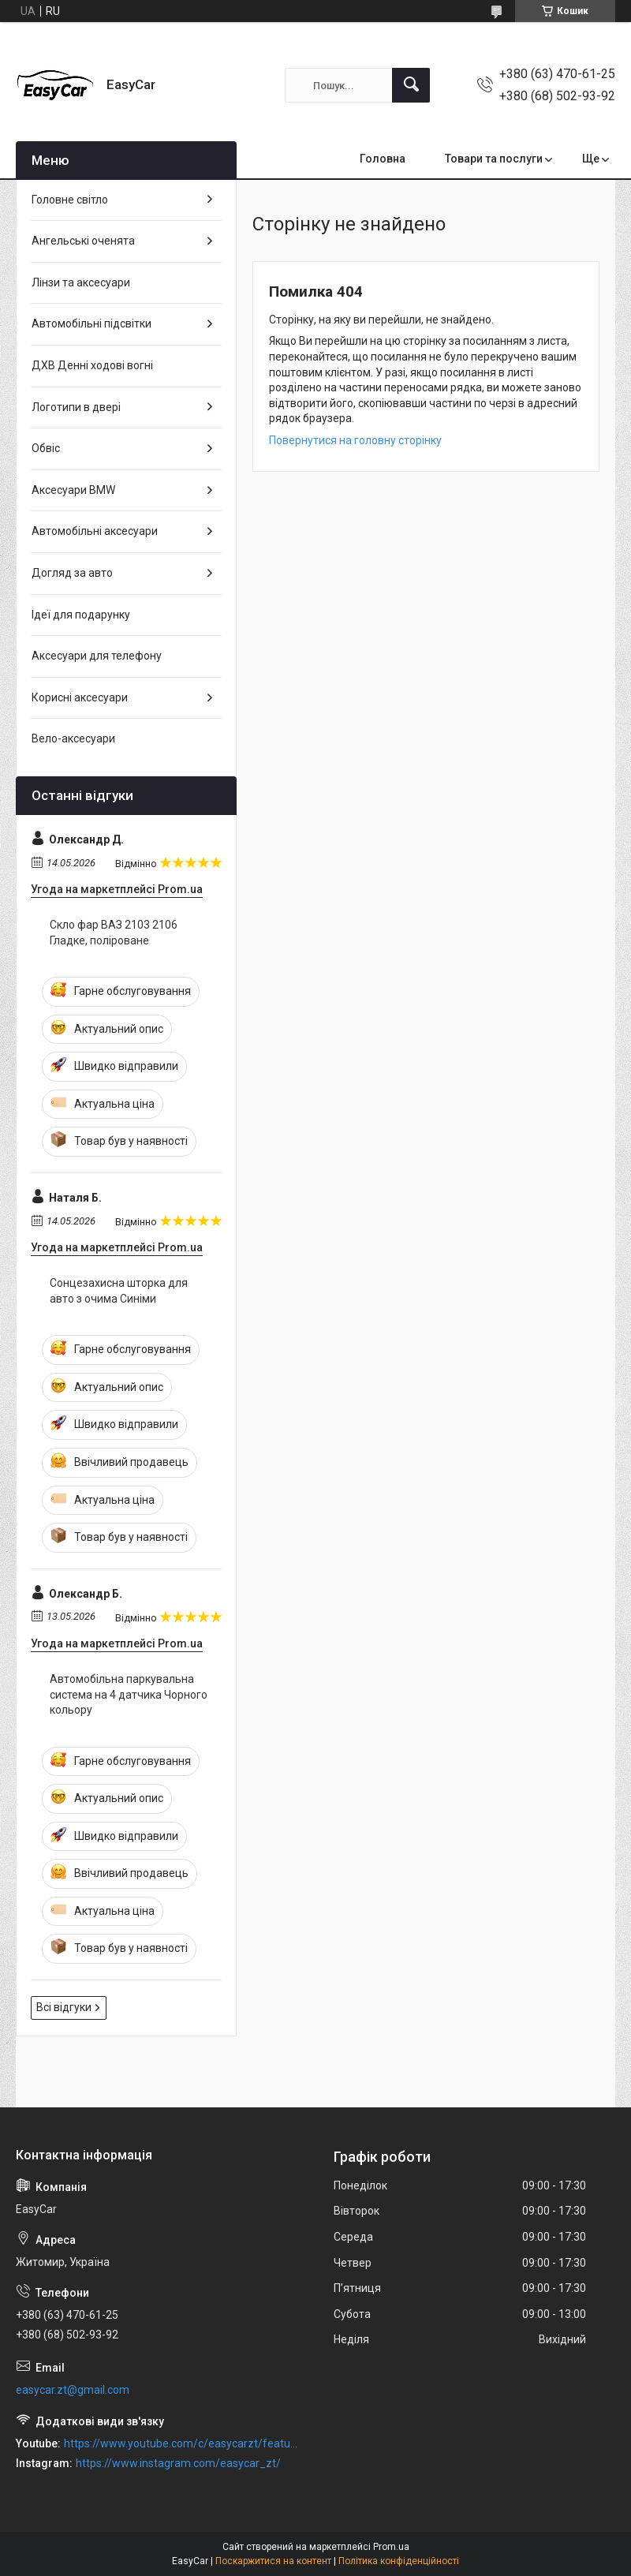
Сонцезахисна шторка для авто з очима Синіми (119, 1291)
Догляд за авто (72, 572)
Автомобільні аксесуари (95, 531)
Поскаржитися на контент (273, 2561)
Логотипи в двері (76, 407)
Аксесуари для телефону (97, 655)
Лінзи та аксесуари (81, 282)
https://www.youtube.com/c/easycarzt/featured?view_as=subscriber (182, 2443)
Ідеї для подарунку (81, 614)
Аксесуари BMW (73, 490)
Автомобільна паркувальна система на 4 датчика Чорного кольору (128, 1694)
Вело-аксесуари (73, 738)
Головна (382, 158)
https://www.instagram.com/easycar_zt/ (178, 2463)
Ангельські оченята (83, 240)
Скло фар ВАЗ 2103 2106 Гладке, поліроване (113, 932)
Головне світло (70, 199)
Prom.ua (391, 2546)
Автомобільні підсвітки (91, 323)
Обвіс (46, 448)
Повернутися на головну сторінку (355, 440)
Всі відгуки (63, 2007)
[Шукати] (411, 85)
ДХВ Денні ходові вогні (92, 365)
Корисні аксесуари (80, 697)
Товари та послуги (494, 158)
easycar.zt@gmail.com (72, 2389)
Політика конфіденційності (398, 2561)
